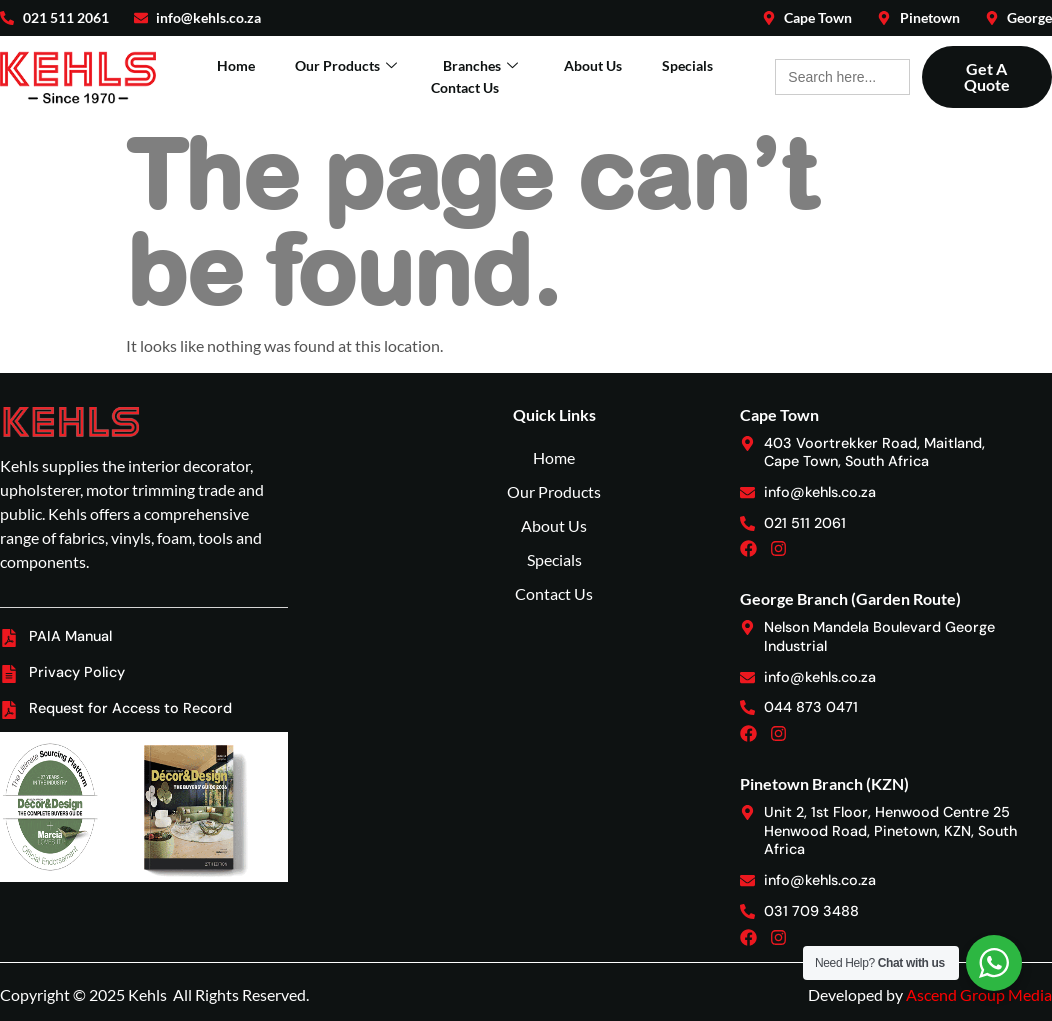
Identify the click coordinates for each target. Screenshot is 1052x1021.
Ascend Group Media (979, 994)
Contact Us (465, 87)
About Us (593, 65)
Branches (480, 65)
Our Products (346, 65)
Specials (687, 65)
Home (236, 65)
